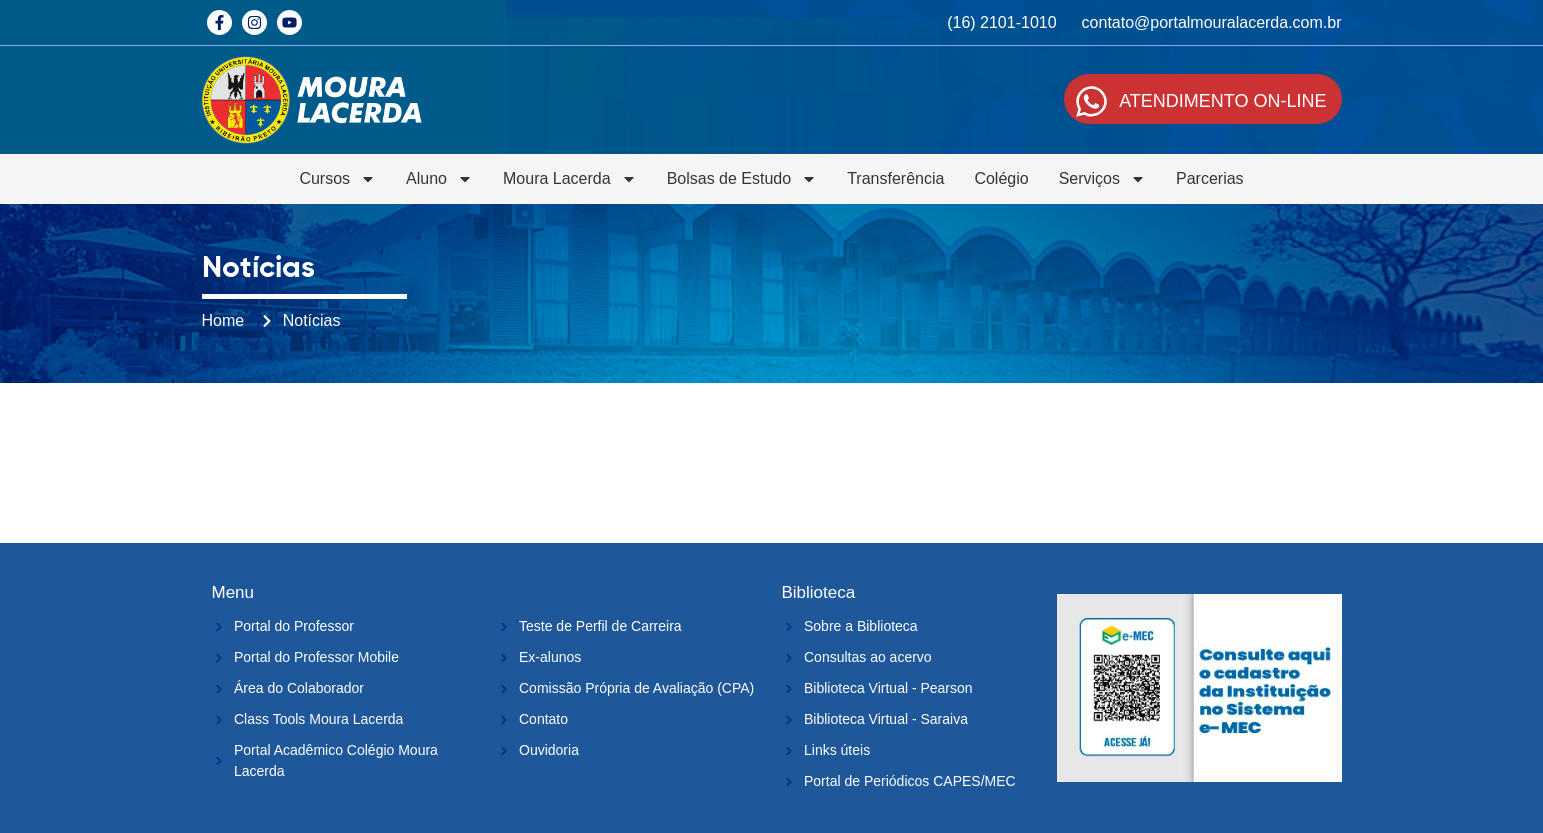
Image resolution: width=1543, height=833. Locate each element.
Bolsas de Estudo (742, 179)
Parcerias (1210, 178)
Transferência (895, 178)
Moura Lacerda (570, 179)
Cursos (337, 179)
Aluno (439, 179)
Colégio (1001, 178)
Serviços (1102, 179)
